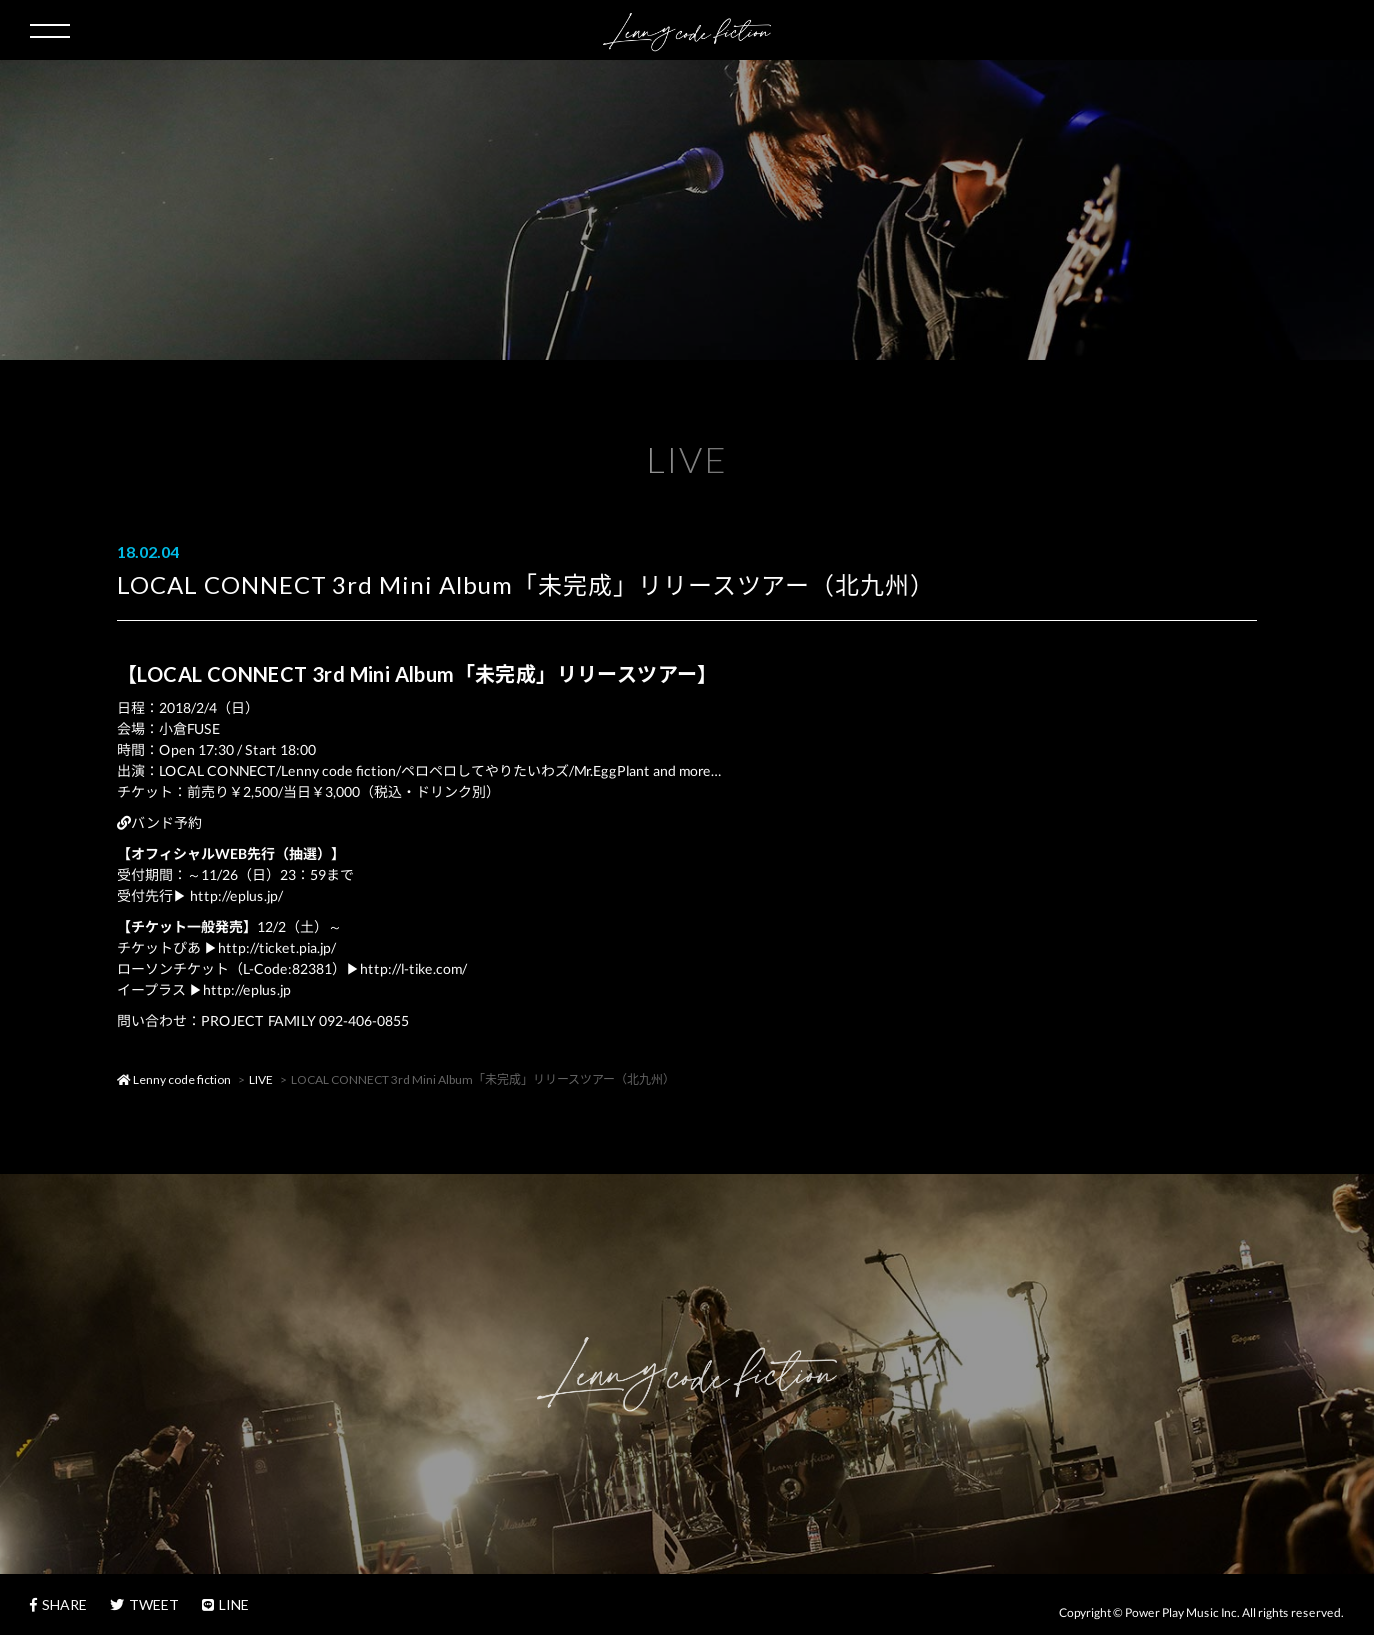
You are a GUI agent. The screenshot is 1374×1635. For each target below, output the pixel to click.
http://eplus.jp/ (236, 895)
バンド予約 (159, 822)
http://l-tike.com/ (413, 968)
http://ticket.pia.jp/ (277, 947)
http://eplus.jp (247, 989)
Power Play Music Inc (1181, 1612)
